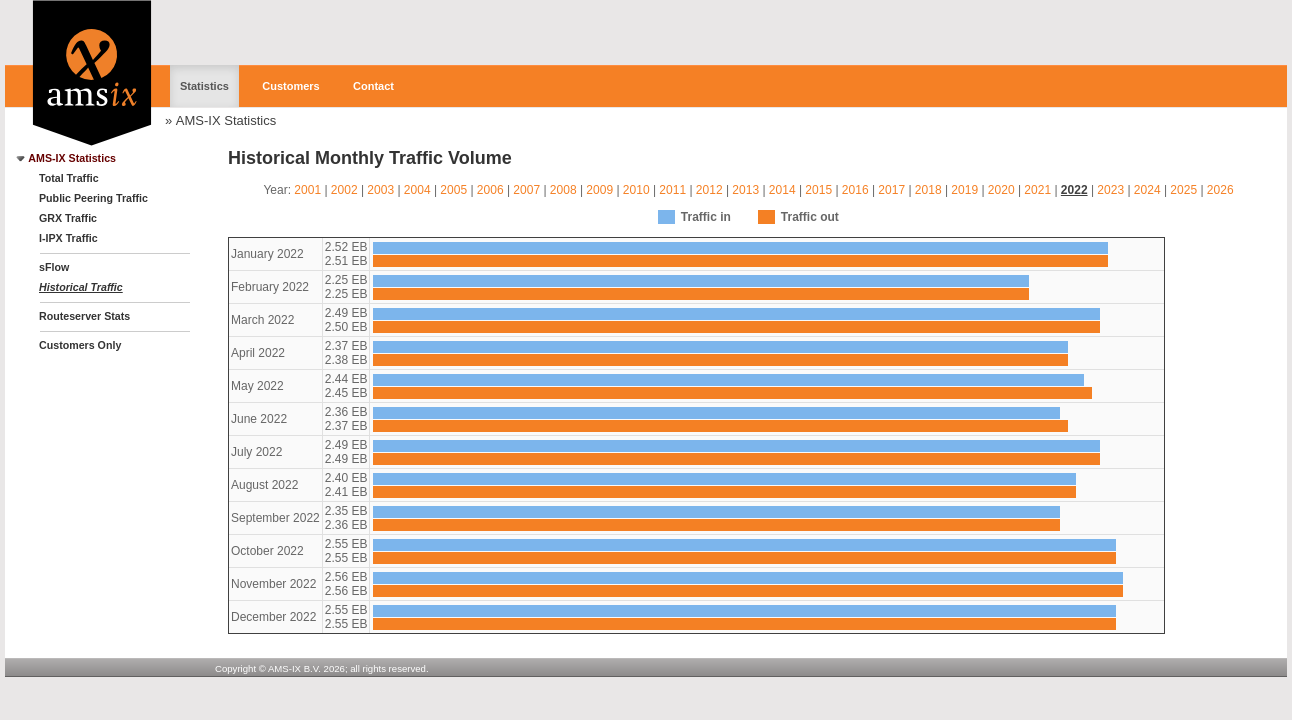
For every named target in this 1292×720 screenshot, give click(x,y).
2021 (1037, 190)
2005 (453, 190)
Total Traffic (69, 178)
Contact (373, 86)
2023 (1110, 190)
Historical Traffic (81, 287)
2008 (563, 190)
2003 (380, 190)
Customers (290, 86)
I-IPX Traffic (68, 238)
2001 (307, 190)
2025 (1183, 190)
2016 (855, 190)
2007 (526, 190)
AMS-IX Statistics (226, 120)
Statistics (204, 86)
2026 (1220, 190)
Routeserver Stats (84, 316)
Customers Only (80, 345)
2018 (928, 190)
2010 (636, 190)
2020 (1001, 190)
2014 (782, 190)
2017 (891, 190)
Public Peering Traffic (93, 198)
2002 (344, 190)
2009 (599, 190)
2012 (709, 190)
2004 (417, 190)
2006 (490, 190)
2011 (672, 190)
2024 (1147, 190)
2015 (818, 190)
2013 (745, 190)
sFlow (54, 267)
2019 (964, 190)
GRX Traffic (68, 218)
